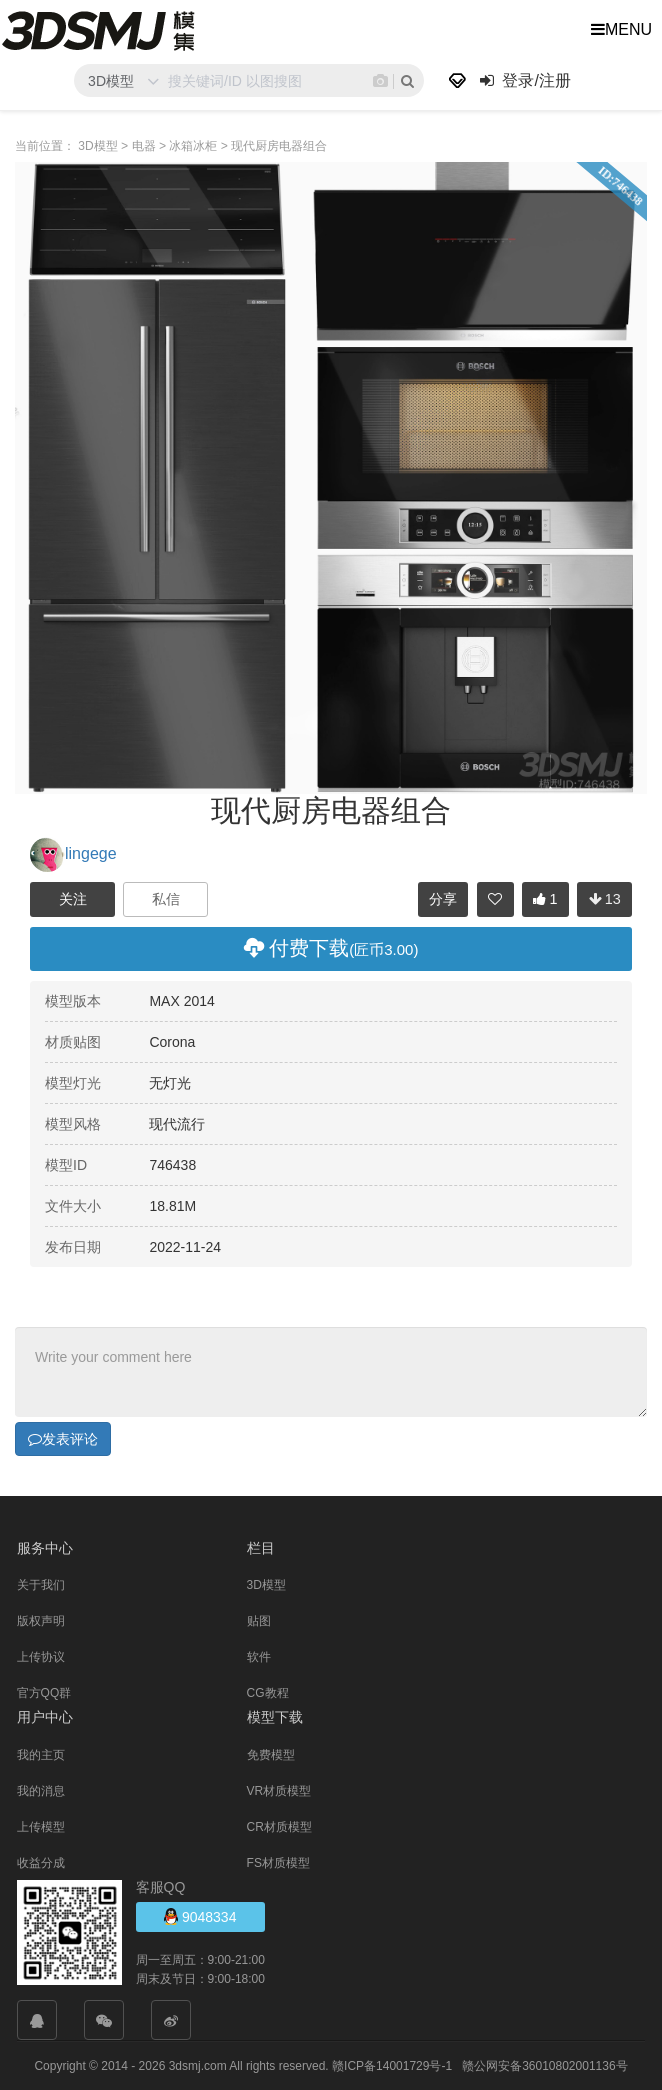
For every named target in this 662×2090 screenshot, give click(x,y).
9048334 (200, 1915)
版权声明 (41, 1620)
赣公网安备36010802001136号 (544, 2065)
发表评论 (63, 1438)
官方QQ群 (44, 1692)
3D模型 (266, 1584)
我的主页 (41, 1754)
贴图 (259, 1620)
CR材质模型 (279, 1826)
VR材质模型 (279, 1790)
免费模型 (271, 1754)
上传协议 (41, 1656)
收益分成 (41, 1862)
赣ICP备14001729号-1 (392, 2065)
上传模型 (41, 1826)
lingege (73, 853)
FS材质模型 (278, 1862)
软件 (259, 1656)
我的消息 (41, 1790)
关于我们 (41, 1584)
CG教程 (268, 1692)
